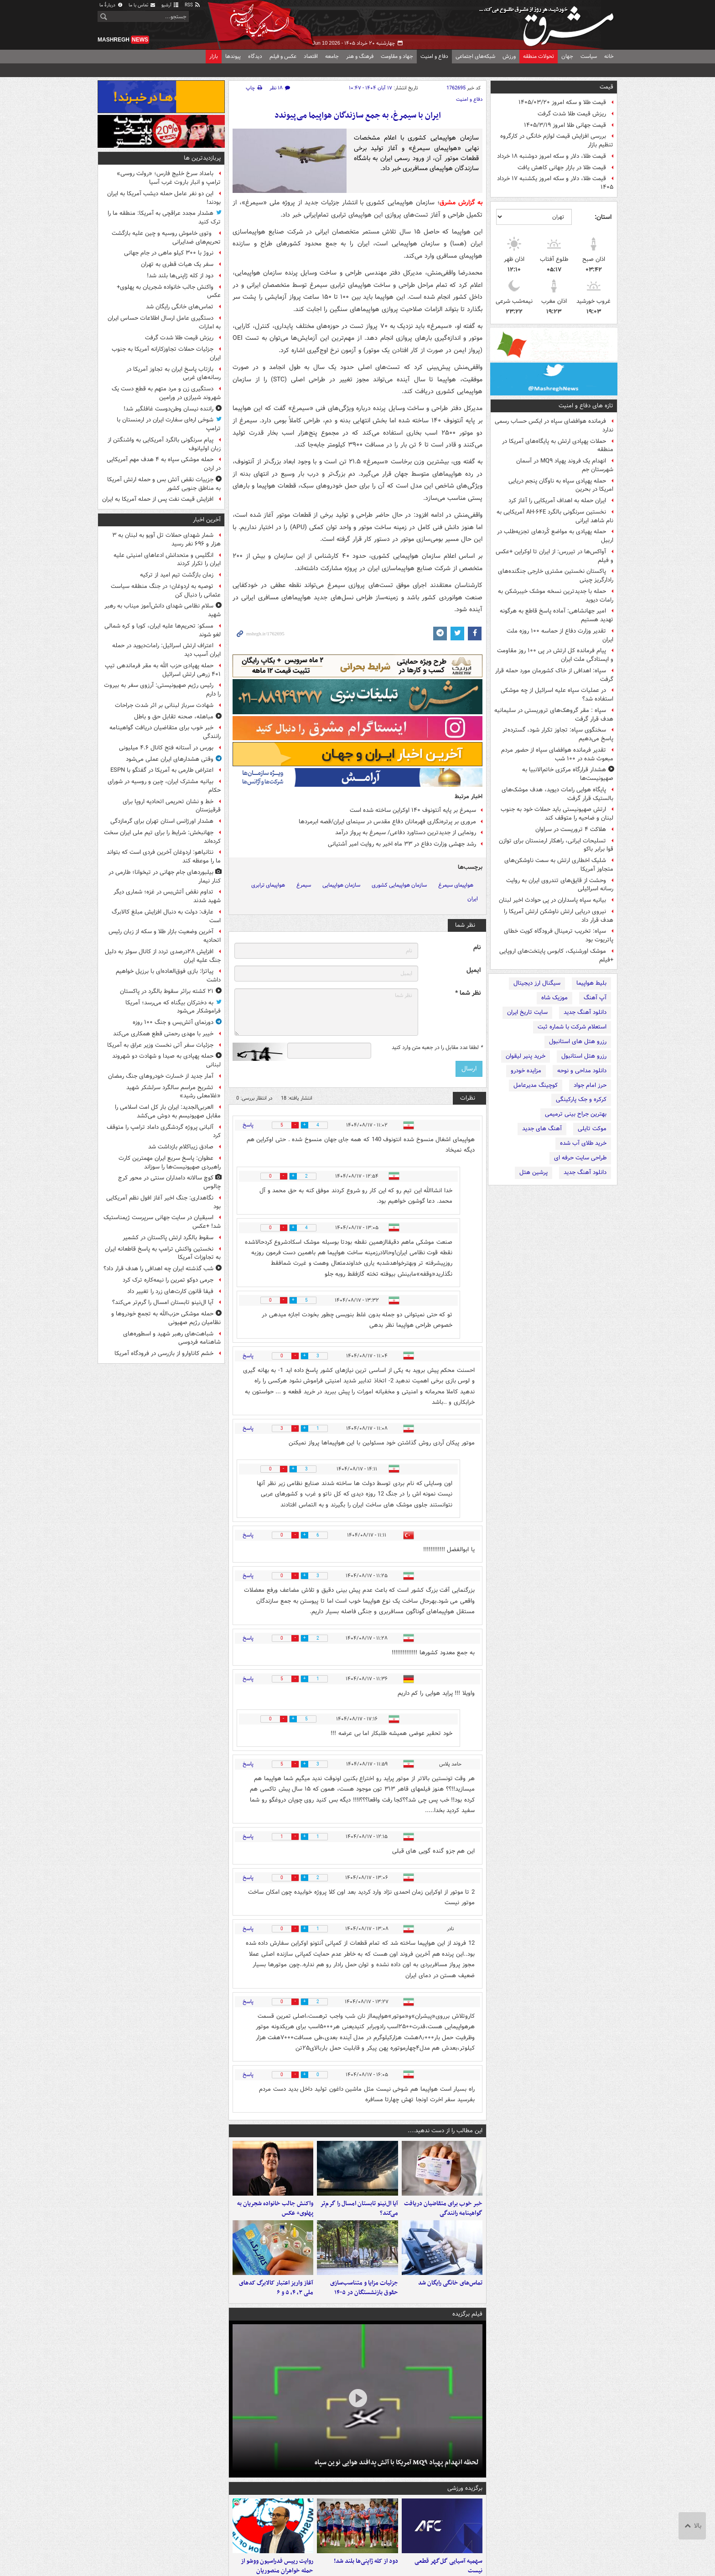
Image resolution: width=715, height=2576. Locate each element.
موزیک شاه (554, 997)
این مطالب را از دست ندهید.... (445, 2130)
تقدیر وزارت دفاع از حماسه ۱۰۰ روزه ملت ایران (560, 635)
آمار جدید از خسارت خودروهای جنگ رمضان (160, 1076)
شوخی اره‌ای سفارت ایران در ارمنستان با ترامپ (169, 424)
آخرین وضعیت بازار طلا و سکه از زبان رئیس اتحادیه (165, 936)
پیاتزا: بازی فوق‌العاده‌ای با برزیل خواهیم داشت (168, 975)
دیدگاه (255, 56)
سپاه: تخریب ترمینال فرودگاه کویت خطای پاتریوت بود (558, 935)
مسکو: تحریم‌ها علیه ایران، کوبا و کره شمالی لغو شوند (162, 630)
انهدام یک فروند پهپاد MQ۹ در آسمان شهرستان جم (564, 465)
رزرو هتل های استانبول (577, 1041)
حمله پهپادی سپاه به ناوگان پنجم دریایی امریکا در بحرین (560, 485)
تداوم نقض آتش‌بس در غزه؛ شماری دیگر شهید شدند (167, 896)
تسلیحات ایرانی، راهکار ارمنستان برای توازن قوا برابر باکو (556, 845)
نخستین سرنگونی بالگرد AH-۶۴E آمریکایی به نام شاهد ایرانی (555, 516)
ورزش (509, 56)
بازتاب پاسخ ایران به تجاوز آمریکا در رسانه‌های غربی (173, 373)
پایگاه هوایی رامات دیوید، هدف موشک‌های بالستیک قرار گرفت (557, 794)
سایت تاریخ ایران (527, 1012)
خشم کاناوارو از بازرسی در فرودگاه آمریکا (163, 1353)
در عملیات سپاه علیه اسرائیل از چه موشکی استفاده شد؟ (557, 694)
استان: (603, 217)
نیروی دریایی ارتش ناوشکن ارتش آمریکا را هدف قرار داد (558, 915)
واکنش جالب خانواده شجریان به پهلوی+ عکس (275, 2208)
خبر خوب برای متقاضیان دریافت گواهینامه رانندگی (443, 2208)
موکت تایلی (592, 1128)
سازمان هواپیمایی (341, 885)
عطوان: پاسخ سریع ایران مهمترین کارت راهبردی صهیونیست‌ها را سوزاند (170, 1162)
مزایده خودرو (526, 1070)
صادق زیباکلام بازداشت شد (180, 1147)
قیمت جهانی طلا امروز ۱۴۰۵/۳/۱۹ (565, 125)
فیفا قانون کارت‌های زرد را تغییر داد (170, 1291)
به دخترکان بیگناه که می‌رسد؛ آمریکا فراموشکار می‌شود (173, 1007)
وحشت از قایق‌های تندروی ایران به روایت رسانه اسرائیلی (559, 884)
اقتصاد (311, 56)
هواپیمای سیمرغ (455, 885)
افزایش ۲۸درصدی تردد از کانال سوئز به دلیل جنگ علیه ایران (163, 956)
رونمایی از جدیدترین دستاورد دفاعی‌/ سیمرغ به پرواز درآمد (405, 832)
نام (477, 947)
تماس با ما (142, 5)
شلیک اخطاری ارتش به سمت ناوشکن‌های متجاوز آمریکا (558, 864)
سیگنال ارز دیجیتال (536, 983)
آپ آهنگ (595, 997)
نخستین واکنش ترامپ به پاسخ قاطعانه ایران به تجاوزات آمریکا (163, 1253)
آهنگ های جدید (542, 1128)
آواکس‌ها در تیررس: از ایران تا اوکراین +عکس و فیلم (554, 556)
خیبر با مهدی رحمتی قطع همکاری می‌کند (163, 1033)
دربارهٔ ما (111, 5)
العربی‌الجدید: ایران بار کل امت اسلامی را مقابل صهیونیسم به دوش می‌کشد (168, 1111)
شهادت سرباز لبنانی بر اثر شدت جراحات (164, 705)
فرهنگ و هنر (359, 56)
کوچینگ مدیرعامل (535, 1085)
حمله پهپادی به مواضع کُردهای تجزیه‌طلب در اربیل (555, 536)
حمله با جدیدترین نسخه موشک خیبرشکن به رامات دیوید (555, 595)
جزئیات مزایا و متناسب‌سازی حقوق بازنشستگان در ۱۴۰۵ (364, 2288)
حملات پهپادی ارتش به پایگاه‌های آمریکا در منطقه (557, 445)
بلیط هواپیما (591, 983)
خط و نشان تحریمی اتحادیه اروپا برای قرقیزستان (172, 806)
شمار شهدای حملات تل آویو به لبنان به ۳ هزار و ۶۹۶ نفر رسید (166, 539)
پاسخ (248, 1125)
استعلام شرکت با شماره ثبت (572, 1027)
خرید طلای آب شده (583, 1143)
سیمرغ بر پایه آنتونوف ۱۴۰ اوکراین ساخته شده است (413, 810)
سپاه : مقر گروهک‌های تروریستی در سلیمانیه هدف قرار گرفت (553, 714)
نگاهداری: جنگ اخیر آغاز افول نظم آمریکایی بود (163, 1202)
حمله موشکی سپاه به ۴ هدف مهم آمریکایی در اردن (164, 464)
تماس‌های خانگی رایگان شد (450, 2283)
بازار (213, 56)
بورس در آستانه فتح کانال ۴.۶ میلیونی (166, 747)
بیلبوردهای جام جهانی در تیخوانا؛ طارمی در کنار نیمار (165, 876)
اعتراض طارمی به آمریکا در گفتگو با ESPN (161, 770)
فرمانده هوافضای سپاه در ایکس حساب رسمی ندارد (554, 425)
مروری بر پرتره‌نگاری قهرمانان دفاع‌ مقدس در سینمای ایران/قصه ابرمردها (387, 821)
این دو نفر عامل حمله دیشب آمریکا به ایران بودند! (164, 198)
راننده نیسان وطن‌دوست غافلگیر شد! (168, 409)
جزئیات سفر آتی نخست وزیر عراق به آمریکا (160, 1045)
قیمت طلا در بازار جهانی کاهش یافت (562, 167)
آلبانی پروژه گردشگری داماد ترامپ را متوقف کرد (164, 1131)
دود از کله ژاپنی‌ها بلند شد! (366, 2561)
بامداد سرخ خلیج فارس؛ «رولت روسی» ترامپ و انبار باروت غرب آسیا (169, 178)
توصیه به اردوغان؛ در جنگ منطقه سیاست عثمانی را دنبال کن (166, 590)
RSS (193, 5)
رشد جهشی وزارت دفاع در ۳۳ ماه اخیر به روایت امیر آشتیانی (402, 844)
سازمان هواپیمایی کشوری (399, 885)
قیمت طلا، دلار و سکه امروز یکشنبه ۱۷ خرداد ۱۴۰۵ (555, 183)
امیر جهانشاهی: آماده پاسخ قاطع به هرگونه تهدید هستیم (556, 615)
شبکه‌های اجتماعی (475, 56)
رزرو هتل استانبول (583, 1056)
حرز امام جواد (590, 1085)
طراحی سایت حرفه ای (580, 1158)
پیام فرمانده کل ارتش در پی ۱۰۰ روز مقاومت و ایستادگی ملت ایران (555, 655)
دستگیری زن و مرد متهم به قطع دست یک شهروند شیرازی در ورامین (166, 393)
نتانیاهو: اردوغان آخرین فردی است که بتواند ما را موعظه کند (164, 856)
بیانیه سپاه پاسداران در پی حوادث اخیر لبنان (552, 900)
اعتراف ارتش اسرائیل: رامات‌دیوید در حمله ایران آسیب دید (166, 650)
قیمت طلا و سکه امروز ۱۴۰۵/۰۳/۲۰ (562, 102)
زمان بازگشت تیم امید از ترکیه (176, 575)
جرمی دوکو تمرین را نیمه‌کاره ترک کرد (168, 1280)
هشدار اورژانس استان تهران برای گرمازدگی (161, 821)
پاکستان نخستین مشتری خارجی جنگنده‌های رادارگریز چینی (555, 575)
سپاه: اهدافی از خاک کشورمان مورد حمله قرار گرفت (554, 675)
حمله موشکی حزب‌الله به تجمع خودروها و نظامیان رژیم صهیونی (166, 1318)
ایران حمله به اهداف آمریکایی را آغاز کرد (557, 500)
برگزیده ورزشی (464, 2488)
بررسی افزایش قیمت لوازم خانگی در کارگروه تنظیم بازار (556, 140)
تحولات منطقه (538, 56)
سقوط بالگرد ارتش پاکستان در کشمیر (168, 1237)
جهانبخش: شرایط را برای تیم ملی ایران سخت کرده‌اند (162, 837)
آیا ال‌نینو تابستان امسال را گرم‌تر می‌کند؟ (359, 2208)
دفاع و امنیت (434, 56)
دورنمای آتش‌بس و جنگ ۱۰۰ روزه (173, 1022)
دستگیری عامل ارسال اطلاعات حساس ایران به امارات (164, 322)
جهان (567, 56)
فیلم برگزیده (467, 2314)
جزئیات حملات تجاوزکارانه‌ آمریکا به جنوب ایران (166, 353)
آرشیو (170, 5)
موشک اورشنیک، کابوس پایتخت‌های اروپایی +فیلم (556, 955)
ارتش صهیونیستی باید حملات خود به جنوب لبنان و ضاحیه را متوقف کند (557, 813)
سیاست (588, 56)
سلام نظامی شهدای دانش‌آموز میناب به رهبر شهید (162, 610)
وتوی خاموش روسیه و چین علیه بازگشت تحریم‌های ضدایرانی (166, 237)
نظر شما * (468, 993)
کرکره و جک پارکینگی (581, 1099)
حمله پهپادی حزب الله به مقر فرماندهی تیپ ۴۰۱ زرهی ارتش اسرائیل (163, 670)
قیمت (606, 87)
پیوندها (233, 56)
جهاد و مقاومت (397, 56)
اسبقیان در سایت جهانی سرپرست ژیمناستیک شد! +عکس (162, 1222)
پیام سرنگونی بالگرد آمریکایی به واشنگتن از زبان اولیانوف (164, 444)
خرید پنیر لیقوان (525, 1056)
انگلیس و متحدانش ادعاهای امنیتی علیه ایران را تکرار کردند (167, 559)
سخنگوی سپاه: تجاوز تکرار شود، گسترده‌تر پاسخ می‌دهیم (558, 734)
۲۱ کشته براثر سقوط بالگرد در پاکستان (166, 991)
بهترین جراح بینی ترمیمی (575, 1114)
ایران (472, 898)
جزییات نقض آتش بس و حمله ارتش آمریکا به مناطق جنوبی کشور (164, 484)
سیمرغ (303, 885)
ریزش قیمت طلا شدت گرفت (572, 113)
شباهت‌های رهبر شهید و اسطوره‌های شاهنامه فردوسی (172, 1338)
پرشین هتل (533, 1172)
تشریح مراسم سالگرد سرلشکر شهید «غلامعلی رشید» (173, 1092)
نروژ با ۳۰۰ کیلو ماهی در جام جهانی (168, 253)
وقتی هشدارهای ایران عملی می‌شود (169, 759)
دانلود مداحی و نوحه (581, 1070)
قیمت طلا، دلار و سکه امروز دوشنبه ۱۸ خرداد (551, 156)
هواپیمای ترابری (268, 885)
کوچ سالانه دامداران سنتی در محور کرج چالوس (169, 1182)
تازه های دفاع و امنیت (586, 405)
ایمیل (473, 970)
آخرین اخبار (207, 520)
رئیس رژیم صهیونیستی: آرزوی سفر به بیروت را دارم (162, 689)
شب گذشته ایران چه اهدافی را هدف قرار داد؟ (158, 1268)
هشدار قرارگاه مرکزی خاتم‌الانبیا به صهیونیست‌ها (567, 774)
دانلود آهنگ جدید (585, 1012)
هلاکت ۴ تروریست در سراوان (570, 829)
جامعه (332, 56)
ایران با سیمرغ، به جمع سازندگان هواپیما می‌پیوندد (358, 116)
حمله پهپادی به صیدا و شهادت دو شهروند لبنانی (166, 1060)
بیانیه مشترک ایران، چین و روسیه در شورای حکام (164, 786)
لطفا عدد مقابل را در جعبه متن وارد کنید (437, 1048)
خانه (609, 56)
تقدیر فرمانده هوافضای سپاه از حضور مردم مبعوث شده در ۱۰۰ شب (557, 754)
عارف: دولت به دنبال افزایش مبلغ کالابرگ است (166, 916)
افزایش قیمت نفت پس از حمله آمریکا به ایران (157, 499)
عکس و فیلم (282, 56)
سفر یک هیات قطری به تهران (177, 264)
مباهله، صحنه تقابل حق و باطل (173, 716)
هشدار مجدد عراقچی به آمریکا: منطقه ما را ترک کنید (164, 217)
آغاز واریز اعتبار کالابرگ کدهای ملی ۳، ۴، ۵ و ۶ (276, 2288)
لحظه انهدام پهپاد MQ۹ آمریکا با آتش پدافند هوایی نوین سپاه (397, 2462)
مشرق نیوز (549, 23)
